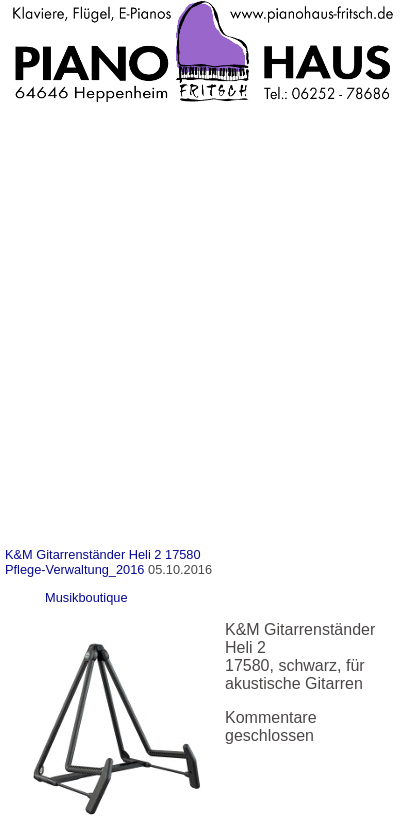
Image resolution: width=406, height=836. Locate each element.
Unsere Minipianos (95, 241)
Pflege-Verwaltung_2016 (74, 569)
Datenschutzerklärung (107, 479)
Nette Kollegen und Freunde (129, 207)
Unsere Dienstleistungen (100, 275)
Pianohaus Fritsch (77, 139)
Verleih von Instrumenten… (125, 411)
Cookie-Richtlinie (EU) (107, 513)
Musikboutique (86, 597)
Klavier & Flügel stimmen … (127, 343)
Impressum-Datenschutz (99, 445)
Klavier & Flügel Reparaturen (131, 309)
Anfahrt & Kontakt (91, 173)
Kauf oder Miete (85, 377)
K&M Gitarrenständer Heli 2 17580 (103, 554)
